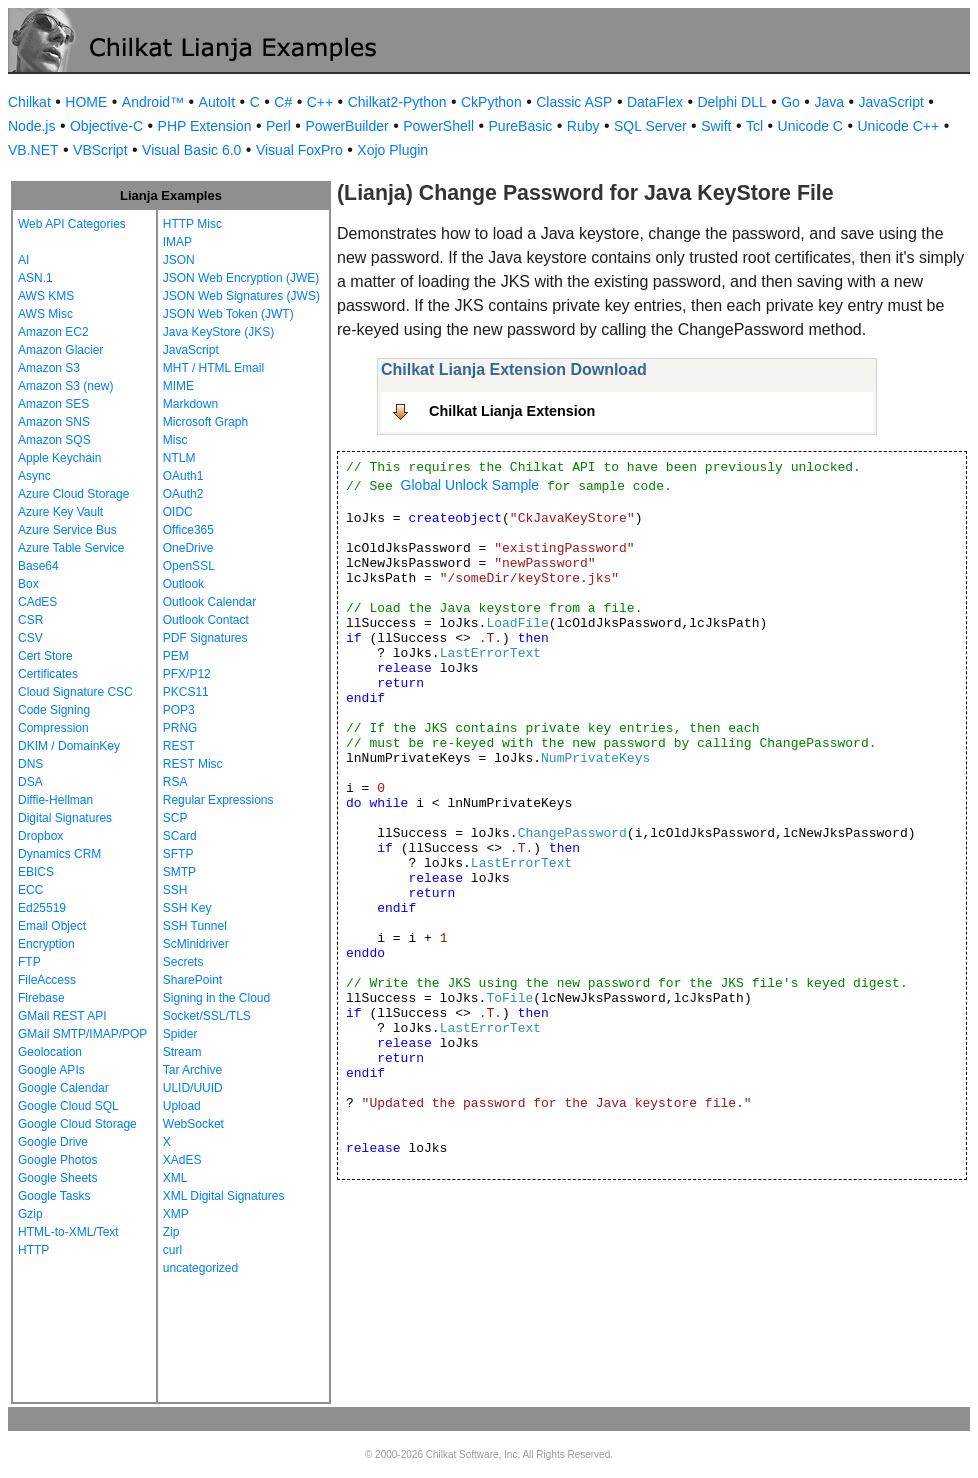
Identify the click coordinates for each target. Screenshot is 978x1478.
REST (179, 746)
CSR (30, 620)
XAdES (182, 1160)
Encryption (46, 944)
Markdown (190, 404)
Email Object (52, 926)
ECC (30, 890)
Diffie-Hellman (55, 800)
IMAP (177, 242)
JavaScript (891, 102)
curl (172, 1250)
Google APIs (51, 1070)
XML (175, 1178)
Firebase (41, 998)
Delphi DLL (731, 102)
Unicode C (810, 126)
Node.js (31, 126)
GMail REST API (62, 1016)
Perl (278, 126)
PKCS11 (186, 692)
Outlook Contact (206, 620)
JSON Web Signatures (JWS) (241, 296)
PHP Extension (205, 126)
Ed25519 (42, 908)
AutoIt (217, 102)
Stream (182, 1052)
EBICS (36, 872)
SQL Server (650, 126)
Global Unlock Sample (470, 485)
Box (28, 584)
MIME (178, 386)
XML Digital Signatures (224, 1196)
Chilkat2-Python (397, 102)
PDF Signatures (205, 638)
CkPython (491, 102)
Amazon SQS (54, 440)
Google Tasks (54, 1196)
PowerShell (438, 126)
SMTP (179, 872)
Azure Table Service (71, 548)
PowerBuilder (346, 126)
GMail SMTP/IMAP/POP (82, 1034)
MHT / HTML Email (213, 368)
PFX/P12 (187, 674)
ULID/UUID (193, 1088)
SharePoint (192, 980)
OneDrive (188, 548)
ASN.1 (35, 278)
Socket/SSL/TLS (207, 1016)
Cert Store (45, 656)
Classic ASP (574, 102)
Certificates (48, 674)
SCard (180, 836)
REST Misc (193, 764)
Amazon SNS (54, 422)
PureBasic (521, 126)
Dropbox (40, 836)
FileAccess (47, 980)
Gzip (30, 1214)
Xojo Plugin (392, 150)
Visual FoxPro (299, 150)
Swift (716, 126)
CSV (30, 638)
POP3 (179, 710)
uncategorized (200, 1268)
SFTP (178, 854)
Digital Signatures (65, 818)
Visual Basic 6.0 (191, 150)
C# (283, 102)
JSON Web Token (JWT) (228, 314)
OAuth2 (183, 494)
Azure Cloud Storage (73, 494)
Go (790, 102)
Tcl (754, 126)
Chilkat (29, 102)
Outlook (183, 584)
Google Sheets (57, 1178)
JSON (179, 260)
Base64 (38, 566)
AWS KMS (46, 296)
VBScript (100, 150)
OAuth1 (183, 476)
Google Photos (57, 1160)
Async (34, 476)
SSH (175, 890)
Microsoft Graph (205, 422)
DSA (30, 782)
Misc (175, 440)
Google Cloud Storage (77, 1124)
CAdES (37, 602)
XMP (176, 1214)
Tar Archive (192, 1070)
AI (23, 260)
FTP (29, 962)
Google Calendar (63, 1088)
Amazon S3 (49, 368)
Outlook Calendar (209, 602)
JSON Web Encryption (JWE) (241, 278)
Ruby (583, 126)
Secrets (183, 962)
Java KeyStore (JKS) (218, 332)
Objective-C (106, 126)
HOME (86, 102)
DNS (30, 764)
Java (829, 102)
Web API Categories (72, 224)
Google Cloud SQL (68, 1106)
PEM (176, 656)
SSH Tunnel (195, 926)
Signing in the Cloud (216, 998)
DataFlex (655, 102)
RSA (175, 782)
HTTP (33, 1250)
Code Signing (54, 710)
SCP (175, 818)
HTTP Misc (192, 224)
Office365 (188, 530)
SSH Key (187, 908)
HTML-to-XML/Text (68, 1232)
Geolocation (50, 1052)
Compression (53, 728)
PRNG (180, 728)
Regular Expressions (218, 800)
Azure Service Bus (67, 530)
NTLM (179, 458)
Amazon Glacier (60, 350)
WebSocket (193, 1124)
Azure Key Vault (60, 512)
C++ (320, 102)
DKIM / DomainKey (69, 746)
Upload (182, 1106)
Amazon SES (53, 404)
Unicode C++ (898, 126)
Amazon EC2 (53, 332)
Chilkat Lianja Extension (512, 411)
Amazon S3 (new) (65, 386)
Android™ (153, 102)
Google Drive (53, 1142)
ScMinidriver (196, 944)
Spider (180, 1034)
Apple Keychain (59, 458)
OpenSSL (189, 566)
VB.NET (33, 150)
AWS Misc (45, 314)
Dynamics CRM (59, 854)
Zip (171, 1232)
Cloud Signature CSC (75, 692)
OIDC (178, 512)
